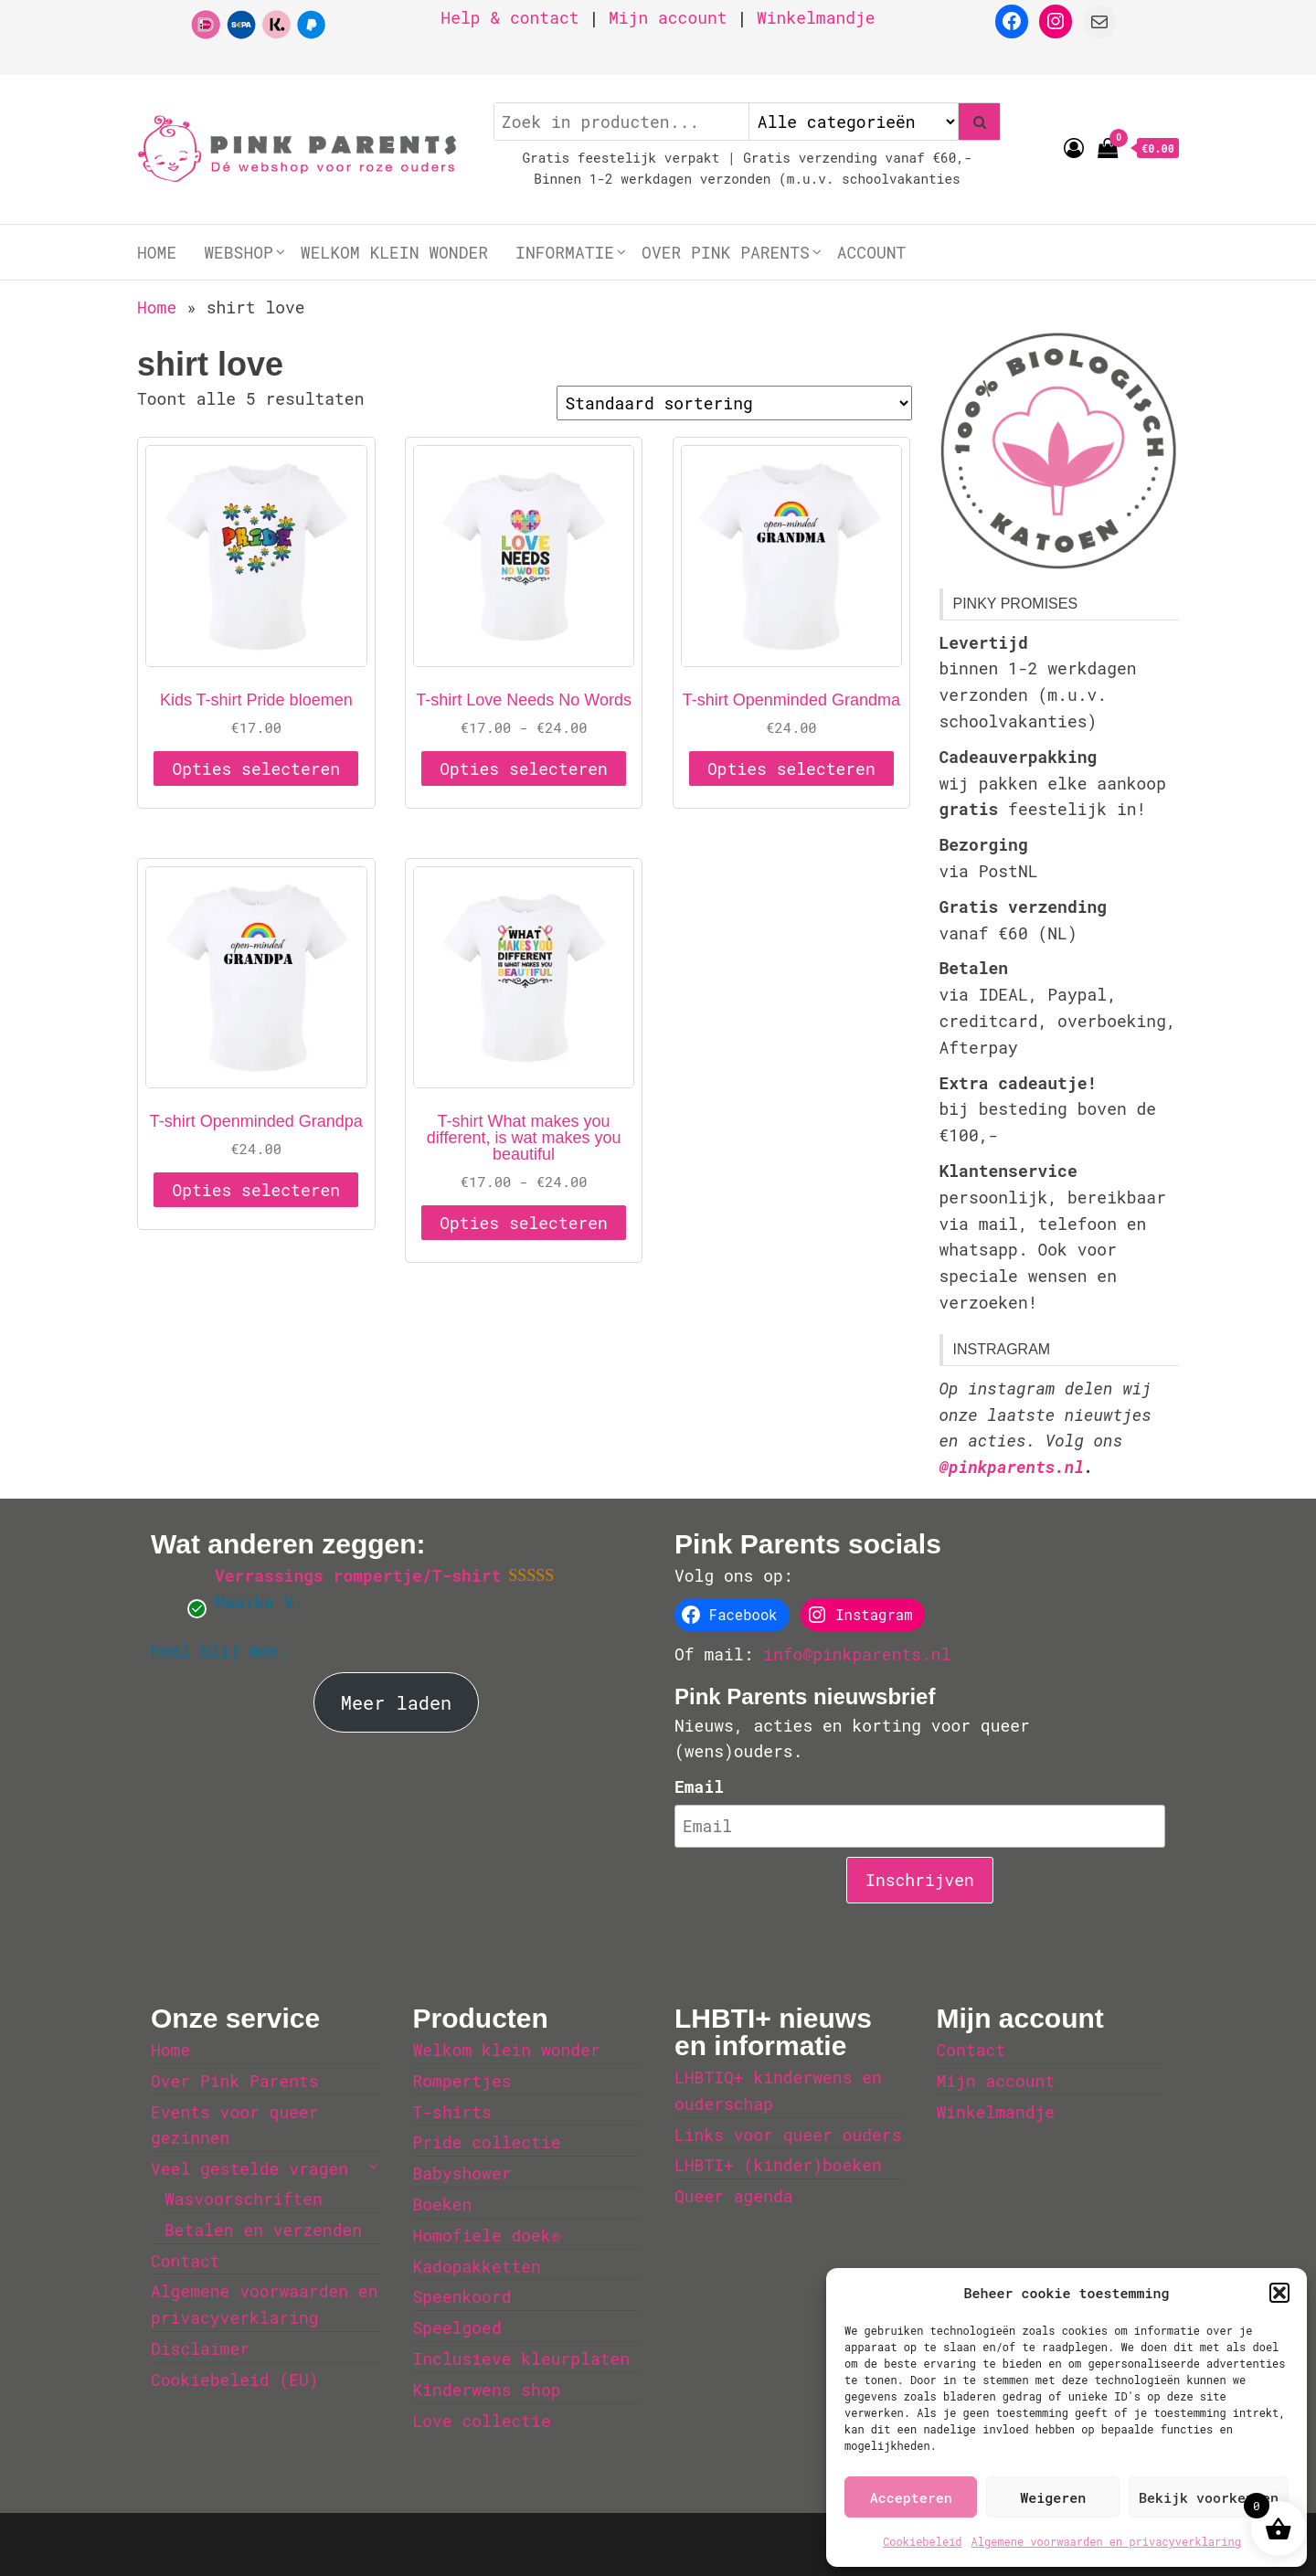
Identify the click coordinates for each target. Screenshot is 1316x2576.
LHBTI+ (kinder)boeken (778, 2165)
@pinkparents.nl (1011, 1467)
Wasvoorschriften (243, 2199)
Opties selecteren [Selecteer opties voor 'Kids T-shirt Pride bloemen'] (256, 768)
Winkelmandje (816, 17)
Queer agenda (733, 2196)
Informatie (564, 252)
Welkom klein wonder (394, 252)
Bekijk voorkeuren (1209, 2497)
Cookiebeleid (922, 2541)
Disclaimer (200, 2348)
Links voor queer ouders (787, 2135)
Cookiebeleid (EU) (235, 2379)
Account (872, 252)
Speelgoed (457, 2327)
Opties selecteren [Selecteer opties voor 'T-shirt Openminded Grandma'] (791, 768)
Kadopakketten (477, 2266)
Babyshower (462, 2173)
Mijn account (668, 17)
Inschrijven (919, 1880)
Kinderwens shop (487, 2390)
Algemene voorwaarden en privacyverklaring (1106, 2541)
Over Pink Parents (726, 252)
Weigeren (1053, 2497)
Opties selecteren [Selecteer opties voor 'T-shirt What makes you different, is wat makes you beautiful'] (524, 1223)
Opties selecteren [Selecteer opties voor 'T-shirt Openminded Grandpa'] (256, 1190)
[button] (1279, 2293)
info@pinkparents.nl (856, 1654)
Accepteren (911, 2497)
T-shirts (452, 2112)
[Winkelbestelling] (734, 403)
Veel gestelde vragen (249, 2168)
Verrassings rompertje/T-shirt (358, 1575)
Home (156, 252)
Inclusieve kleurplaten (522, 2358)
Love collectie (482, 2421)
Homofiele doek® (487, 2235)
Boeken (442, 2204)
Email (699, 1786)
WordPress (618, 2544)
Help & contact (509, 17)
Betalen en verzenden (263, 2230)
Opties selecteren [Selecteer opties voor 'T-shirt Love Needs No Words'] (524, 768)
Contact (185, 2261)
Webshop (238, 252)
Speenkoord (462, 2296)
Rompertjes (462, 2081)
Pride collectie (487, 2142)
